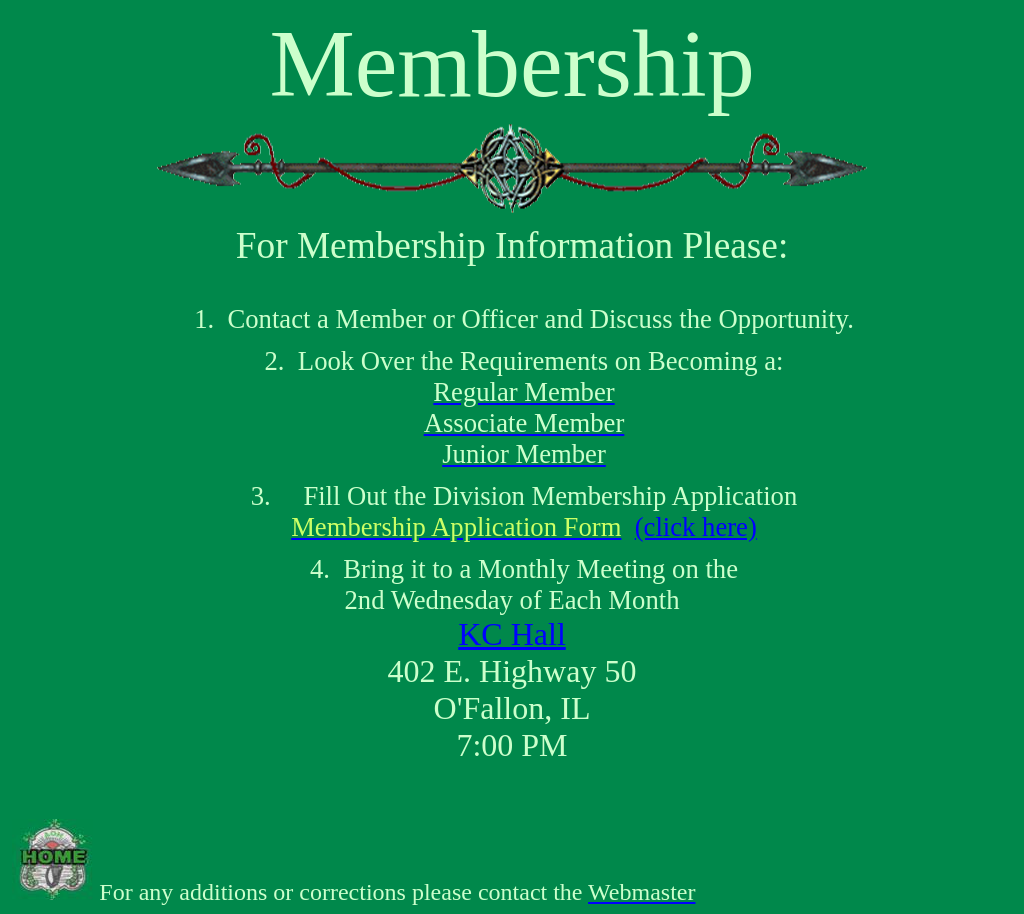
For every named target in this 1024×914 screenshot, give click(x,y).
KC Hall (512, 634)
